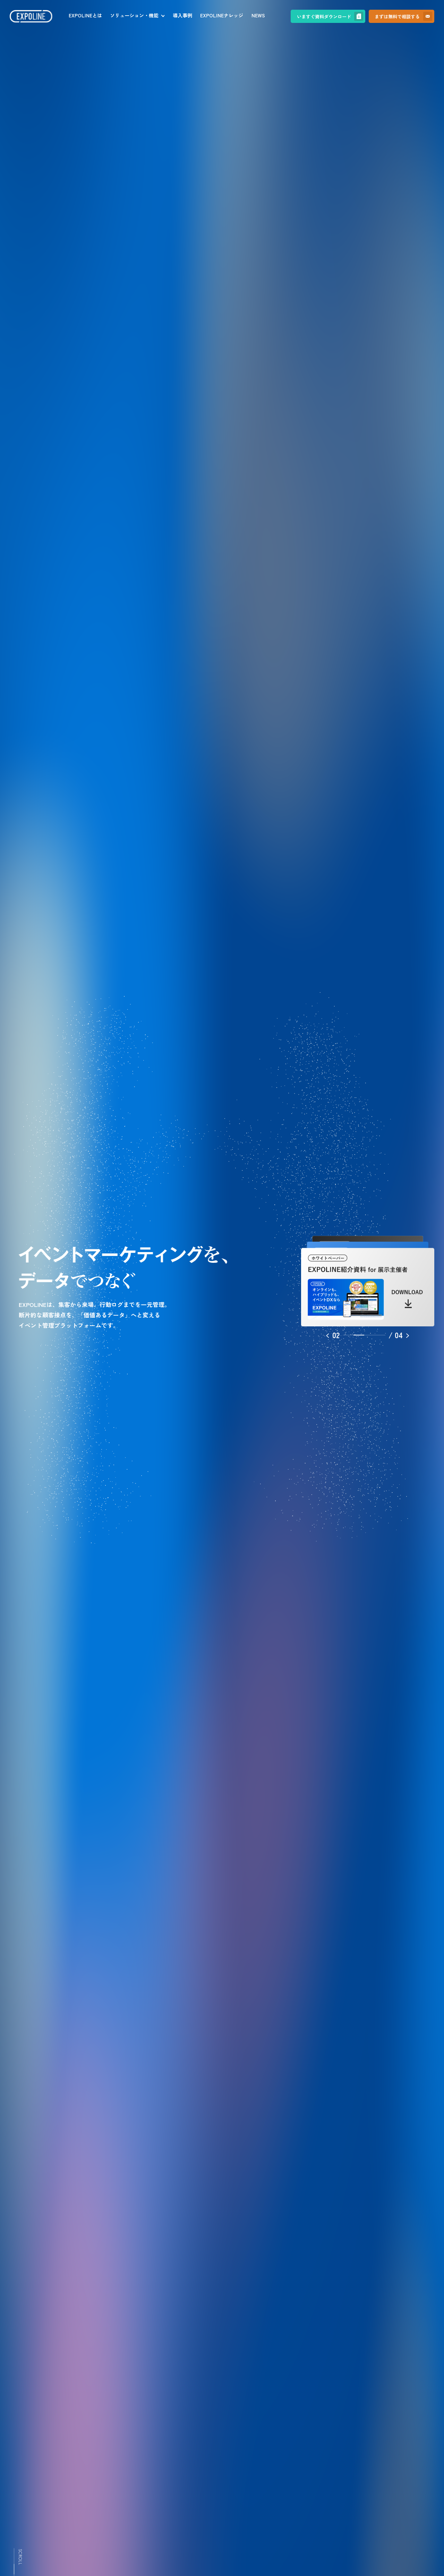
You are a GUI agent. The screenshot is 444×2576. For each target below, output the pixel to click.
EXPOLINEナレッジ (221, 15)
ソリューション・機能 (134, 15)
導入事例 (182, 15)
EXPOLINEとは (85, 15)
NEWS (258, 15)
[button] (333, 1335)
